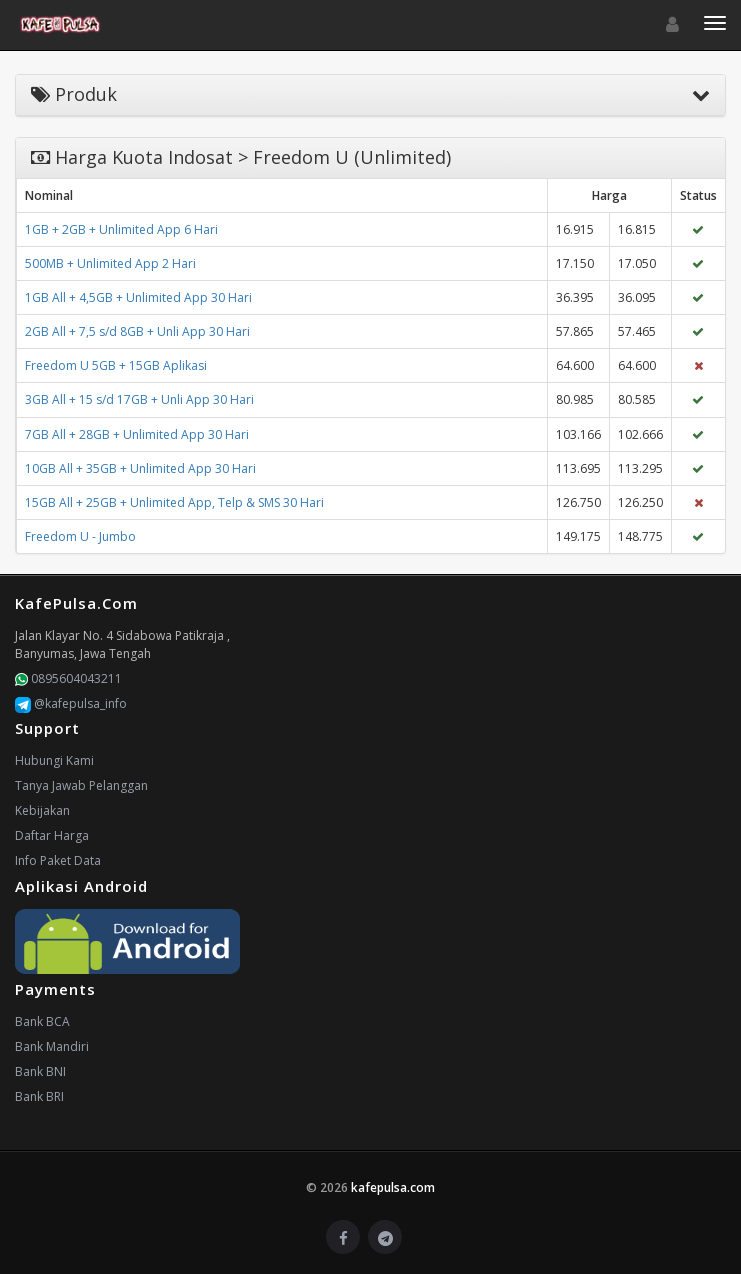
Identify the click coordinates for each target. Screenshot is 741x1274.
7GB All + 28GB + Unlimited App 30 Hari (137, 434)
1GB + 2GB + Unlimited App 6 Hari (121, 229)
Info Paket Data (58, 860)
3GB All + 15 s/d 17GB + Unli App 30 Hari (139, 399)
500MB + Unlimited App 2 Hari (110, 263)
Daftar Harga (52, 835)
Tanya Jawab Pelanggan (81, 785)
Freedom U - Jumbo (80, 536)
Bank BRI (39, 1096)
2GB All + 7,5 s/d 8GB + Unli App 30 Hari (137, 331)
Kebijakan (42, 810)
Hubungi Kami (54, 760)
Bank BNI (40, 1071)
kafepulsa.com (393, 1187)
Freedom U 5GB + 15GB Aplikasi (116, 365)
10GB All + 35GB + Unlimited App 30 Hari (140, 468)
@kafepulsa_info (71, 703)
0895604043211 (68, 678)
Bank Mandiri (52, 1046)
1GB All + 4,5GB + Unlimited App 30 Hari (138, 297)
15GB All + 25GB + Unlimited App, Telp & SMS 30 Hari (174, 502)
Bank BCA (42, 1021)
